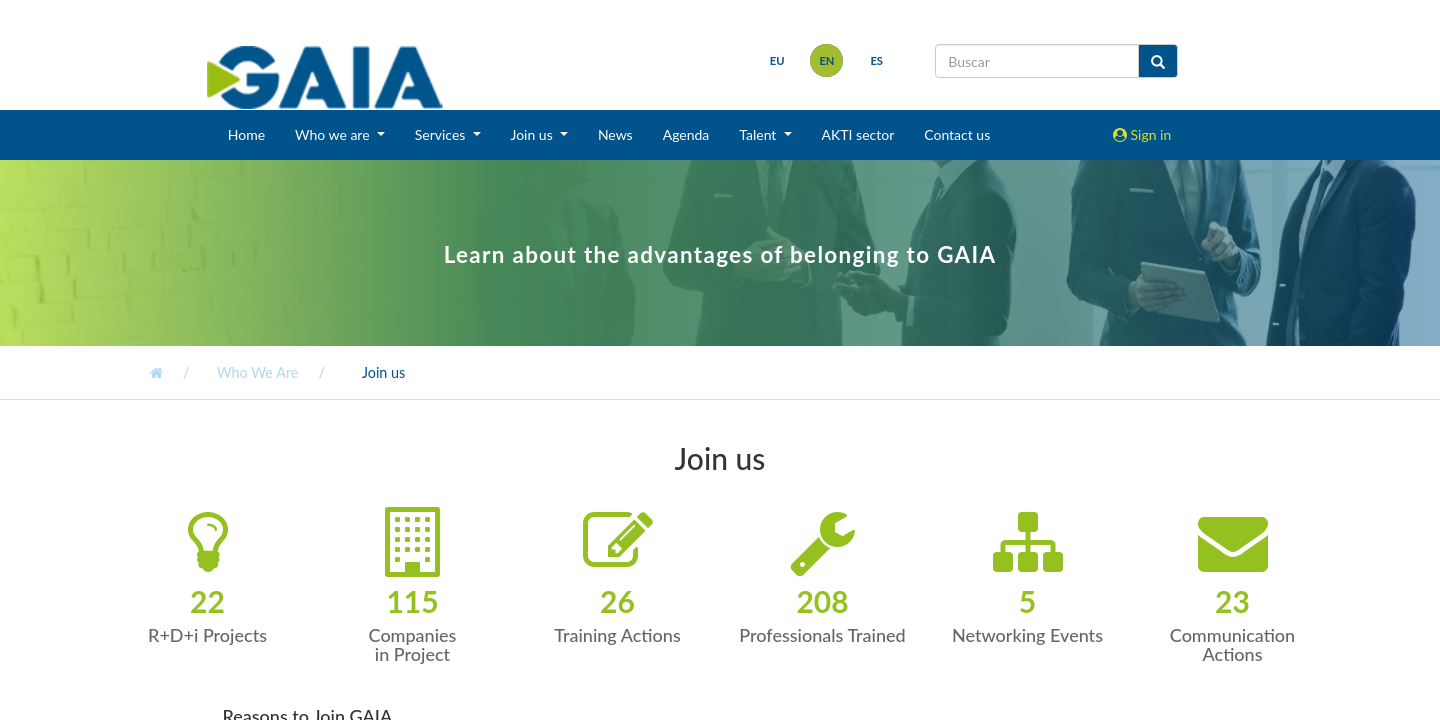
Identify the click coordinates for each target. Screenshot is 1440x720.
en (826, 60)
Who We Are (255, 372)
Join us (382, 372)
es (876, 60)
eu (777, 60)
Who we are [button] (334, 134)
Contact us (957, 134)
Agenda (686, 134)
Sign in (1142, 134)
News (615, 134)
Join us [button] (534, 134)
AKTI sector (858, 134)
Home (246, 134)
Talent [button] (759, 134)
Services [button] (442, 134)
